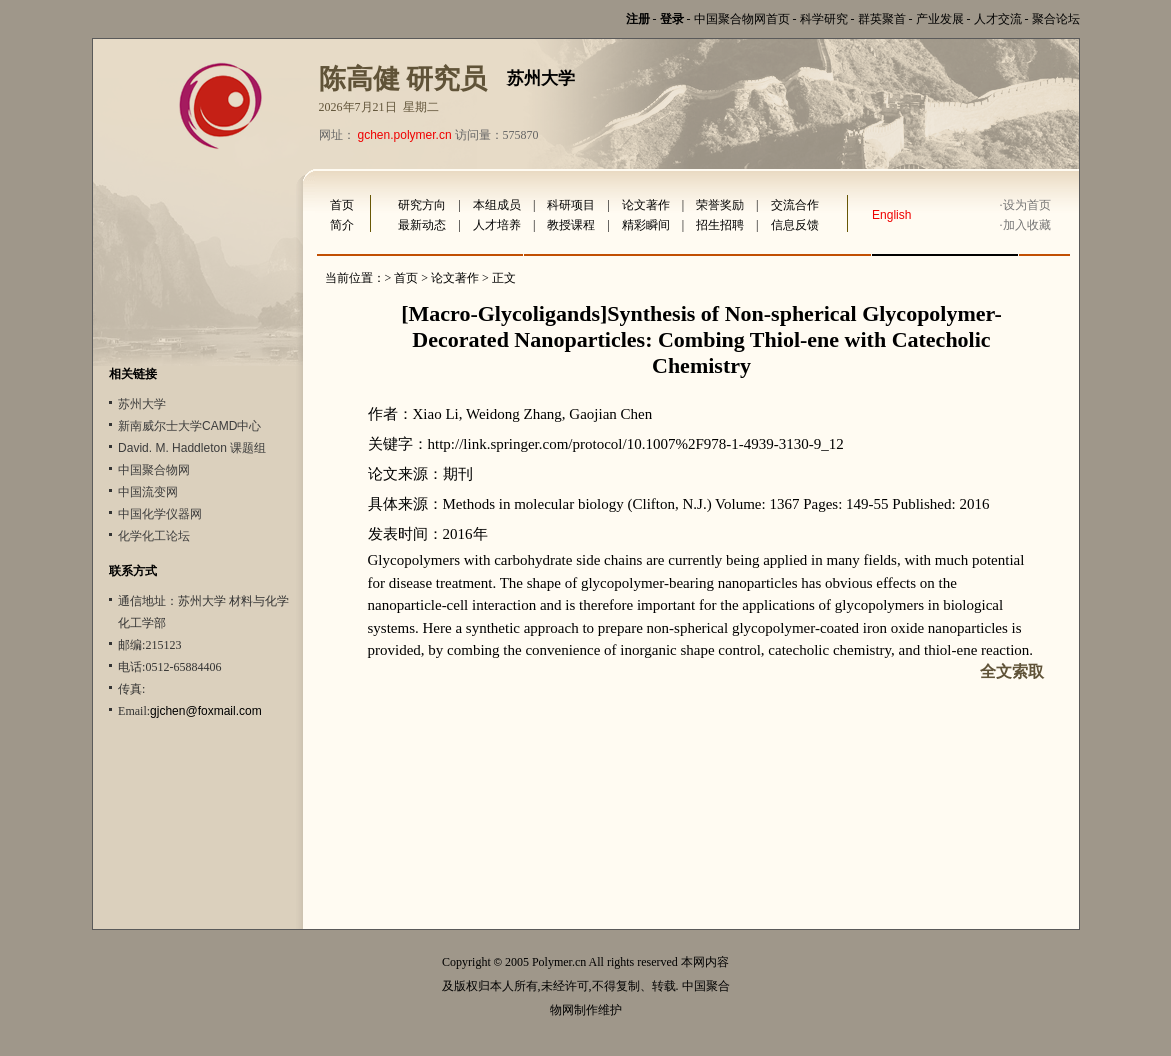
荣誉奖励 (720, 205)
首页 (342, 205)
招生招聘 (720, 225)
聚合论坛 (1056, 19)
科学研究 (824, 19)
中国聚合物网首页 (742, 19)
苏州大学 (142, 404)
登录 (672, 19)
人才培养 (497, 225)
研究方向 (422, 205)
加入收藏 (1027, 225)
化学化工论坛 (154, 536)
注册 (638, 19)
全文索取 (1012, 671)
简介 (342, 225)
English (891, 215)
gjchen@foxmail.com (206, 711)
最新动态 (422, 225)
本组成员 (497, 205)
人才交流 (998, 19)
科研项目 (571, 205)
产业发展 (940, 19)
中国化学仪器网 (160, 514)
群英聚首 (882, 19)
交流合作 (795, 205)
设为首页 (1027, 205)
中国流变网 (148, 492)
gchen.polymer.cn (405, 135)
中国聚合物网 (154, 470)
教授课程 (571, 225)
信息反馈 (795, 225)
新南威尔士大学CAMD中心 (189, 426)
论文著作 (646, 205)
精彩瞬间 (646, 225)
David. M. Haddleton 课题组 (192, 448)
